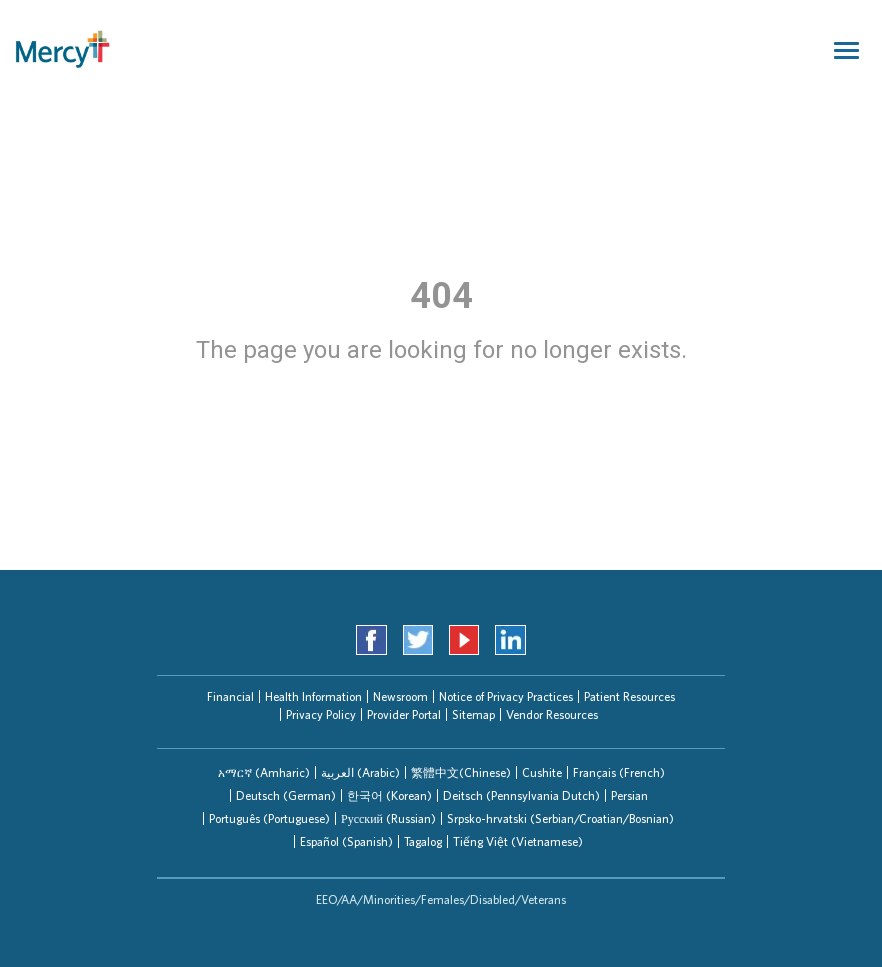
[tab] (264, 772)
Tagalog (423, 841)
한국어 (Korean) (389, 795)
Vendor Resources (552, 714)
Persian (629, 795)
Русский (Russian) (388, 818)
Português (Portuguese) (269, 818)
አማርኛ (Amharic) (264, 772)
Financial (230, 696)
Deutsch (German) (286, 795)
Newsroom (400, 696)
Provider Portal (404, 714)
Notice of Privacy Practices (506, 696)
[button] (264, 772)
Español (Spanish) (346, 841)
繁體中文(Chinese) (461, 772)
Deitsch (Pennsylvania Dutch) (521, 795)
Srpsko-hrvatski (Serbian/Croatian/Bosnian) (560, 818)
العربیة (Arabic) (360, 772)
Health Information (313, 696)
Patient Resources (629, 696)
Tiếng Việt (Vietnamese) (518, 841)
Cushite (542, 772)
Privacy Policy (321, 714)
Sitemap (473, 714)
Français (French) (619, 772)
